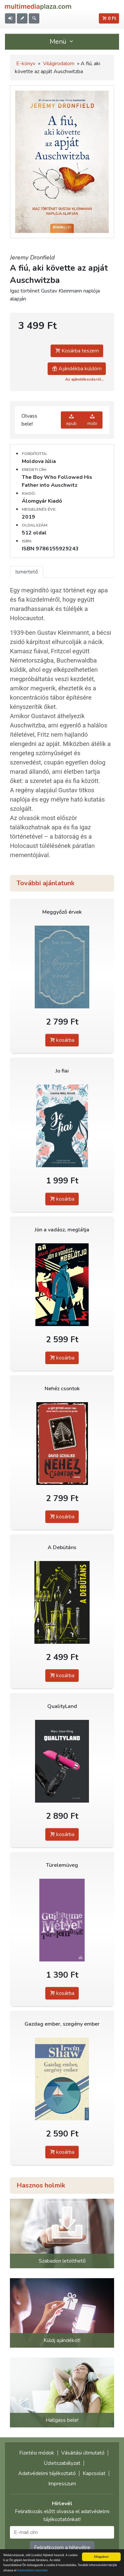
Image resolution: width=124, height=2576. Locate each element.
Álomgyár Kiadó (42, 501)
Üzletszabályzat (62, 2463)
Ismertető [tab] (26, 571)
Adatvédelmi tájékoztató (47, 2473)
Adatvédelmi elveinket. (33, 2570)
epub (71, 420)
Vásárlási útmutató (82, 2453)
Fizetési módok (36, 2453)
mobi (92, 420)
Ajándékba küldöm (77, 368)
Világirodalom (58, 63)
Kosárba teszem (77, 350)
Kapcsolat (94, 2473)
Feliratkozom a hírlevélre (62, 2547)
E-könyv (25, 63)
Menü (62, 41)
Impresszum (62, 2483)
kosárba (62, 1040)
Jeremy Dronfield (32, 257)
